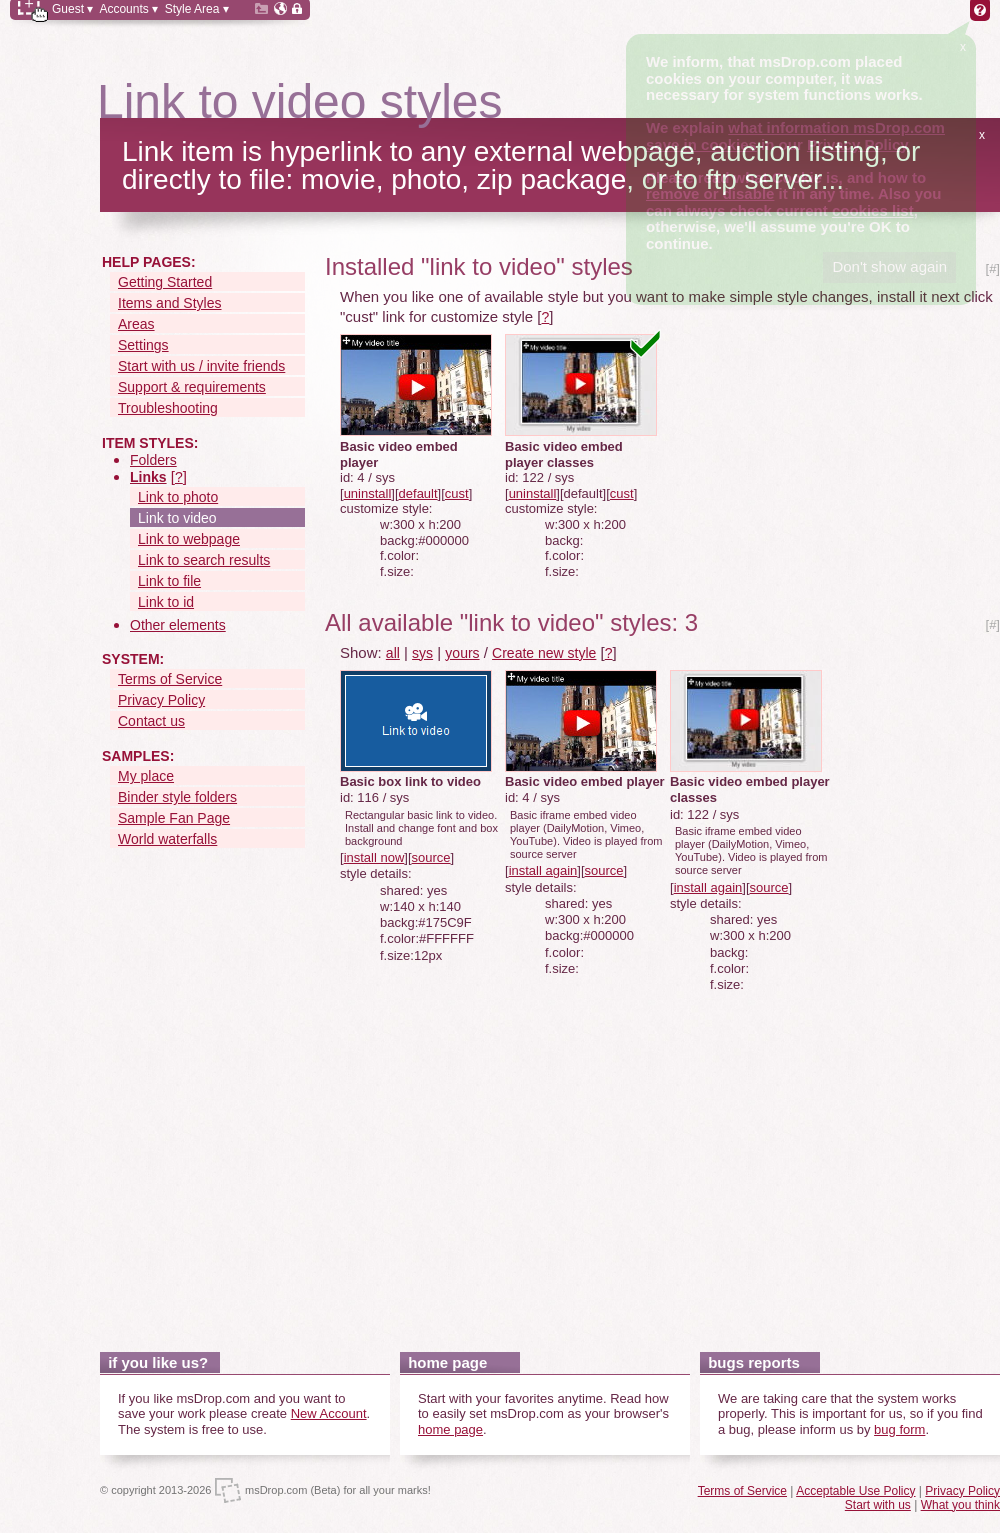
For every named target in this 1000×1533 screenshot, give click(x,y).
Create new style (544, 653)
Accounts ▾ (128, 9)
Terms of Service (170, 679)
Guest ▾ (72, 9)
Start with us (878, 1505)
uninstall (368, 493)
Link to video (177, 518)
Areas (136, 324)
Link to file (169, 581)
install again (543, 870)
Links (148, 477)
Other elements (178, 625)
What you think (960, 1505)
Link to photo (178, 497)
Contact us (151, 721)
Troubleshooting (168, 408)
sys (422, 653)
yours (462, 653)
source (431, 857)
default (418, 493)
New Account (329, 1413)
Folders (153, 460)
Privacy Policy (161, 700)
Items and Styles (170, 303)
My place (146, 776)
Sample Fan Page (174, 818)
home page (450, 1429)
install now (374, 857)
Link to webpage (189, 539)
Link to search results (204, 560)
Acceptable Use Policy (855, 1491)
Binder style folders (177, 797)
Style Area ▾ (197, 9)
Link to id (166, 602)
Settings (143, 345)
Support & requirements (192, 387)
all (393, 653)
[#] (993, 268)
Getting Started (165, 282)
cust (457, 493)
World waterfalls (167, 839)
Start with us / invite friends (201, 366)
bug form (899, 1429)
